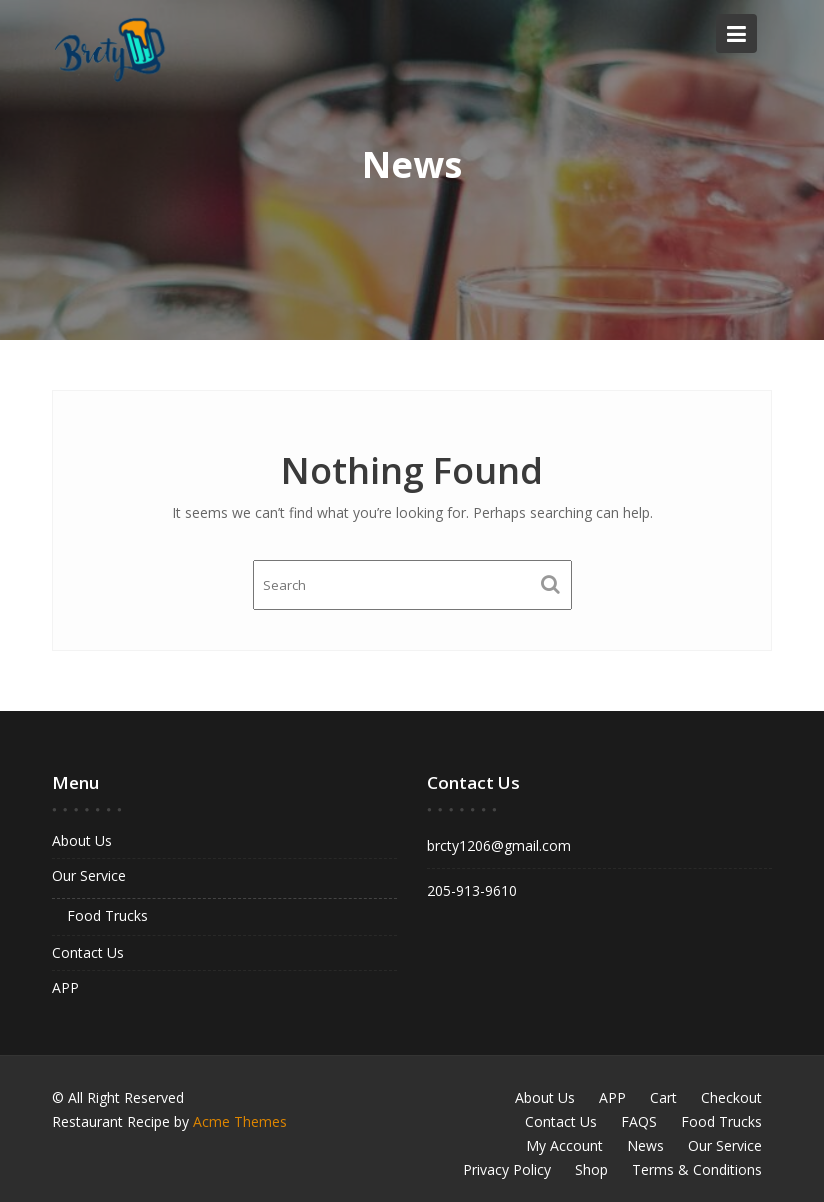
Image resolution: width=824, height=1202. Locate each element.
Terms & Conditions (697, 1169)
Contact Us (89, 951)
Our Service (90, 875)
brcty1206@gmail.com (500, 845)
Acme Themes (240, 1121)
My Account (564, 1145)
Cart (663, 1097)
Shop (591, 1169)
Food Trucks (108, 914)
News (645, 1145)
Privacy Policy (507, 1169)
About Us (83, 840)
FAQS (639, 1121)
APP (67, 986)
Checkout (731, 1097)
